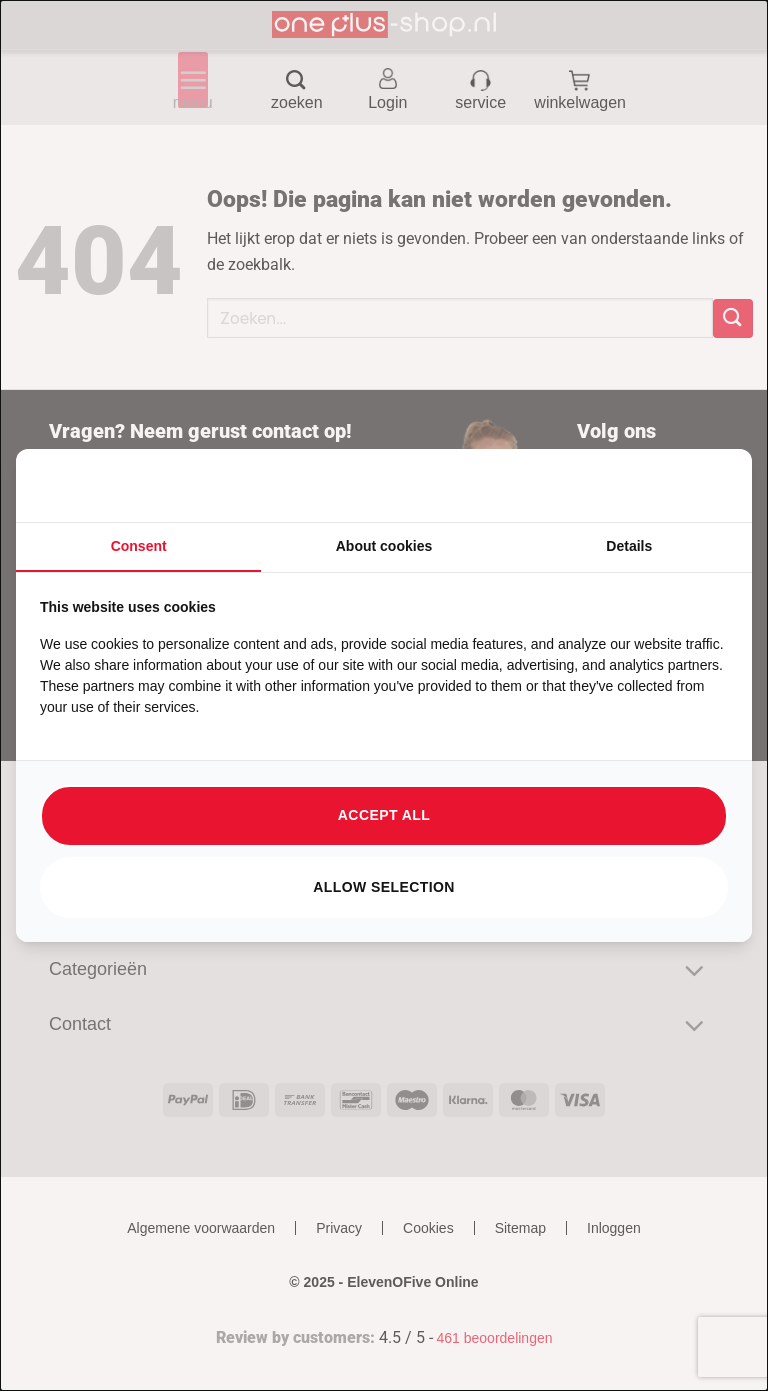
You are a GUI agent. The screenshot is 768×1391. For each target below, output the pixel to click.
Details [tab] (629, 546)
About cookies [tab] (384, 546)
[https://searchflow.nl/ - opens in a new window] (703, 486)
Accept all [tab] (384, 815)
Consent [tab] (139, 546)
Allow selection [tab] (384, 887)
